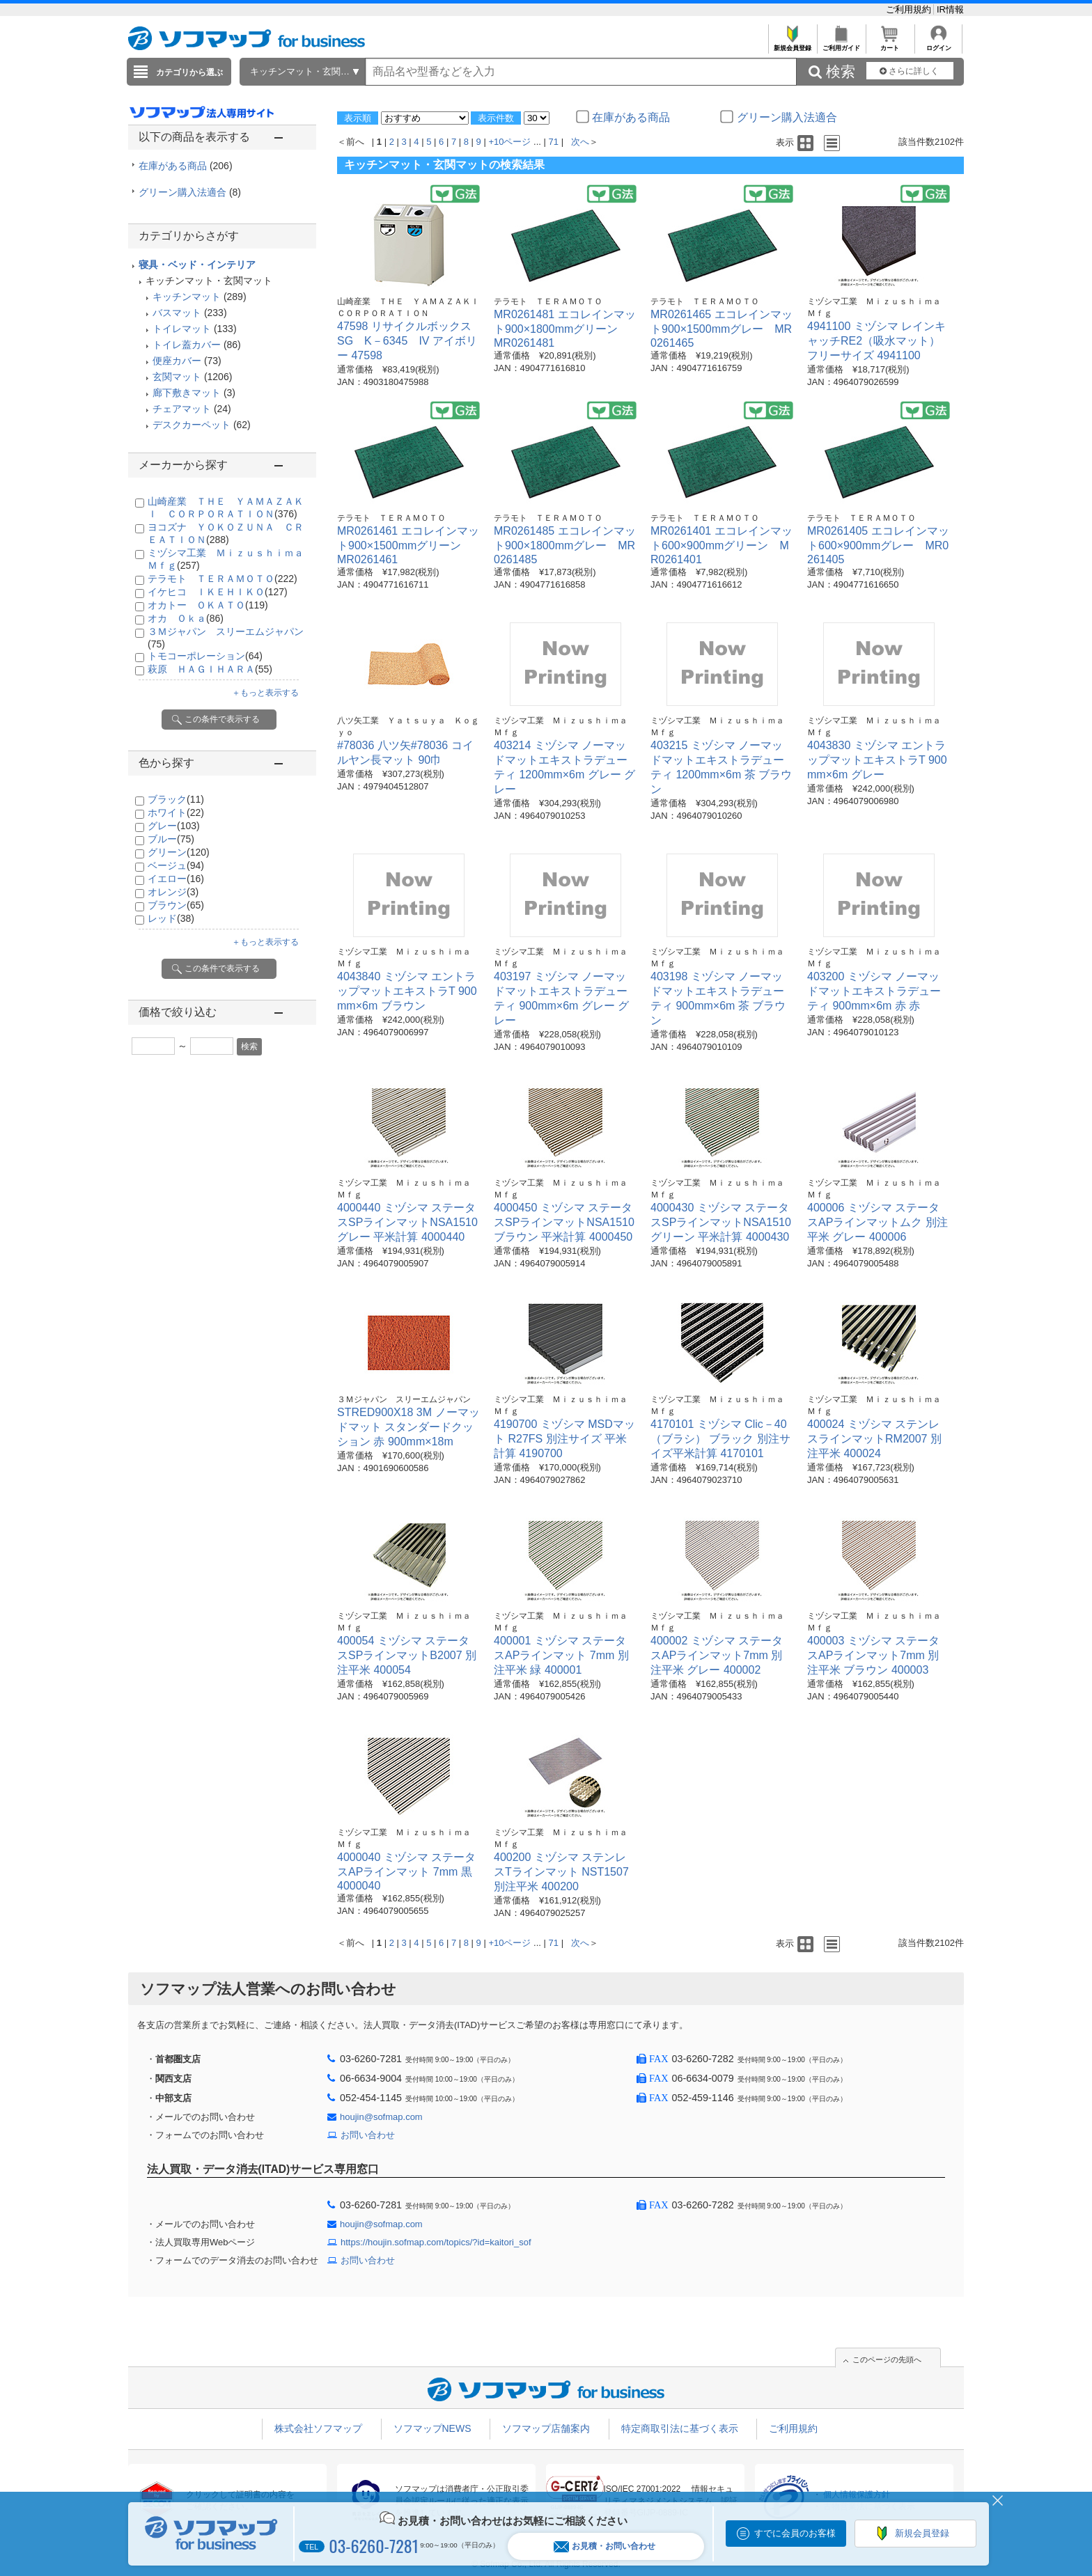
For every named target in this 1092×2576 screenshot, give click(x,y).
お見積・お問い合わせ (604, 2546)
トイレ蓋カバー (187, 344)
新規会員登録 (792, 44)
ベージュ (176, 865)
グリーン (179, 852)
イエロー (176, 878)
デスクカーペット (192, 424)
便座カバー (177, 360)
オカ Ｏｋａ (186, 618)
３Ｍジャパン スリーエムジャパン (404, 1399)
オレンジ (173, 891)
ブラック (176, 799)
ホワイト (176, 812)
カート (889, 44)
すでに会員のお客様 (795, 2533)
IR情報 (950, 9)
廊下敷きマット (187, 392)
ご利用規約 (910, 9)
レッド (171, 918)
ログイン (938, 44)
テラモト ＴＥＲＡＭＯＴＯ (222, 578)
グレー (174, 825)
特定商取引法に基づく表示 (679, 2428)
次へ (580, 141)
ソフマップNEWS (432, 2428)
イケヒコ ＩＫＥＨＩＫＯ (218, 591)
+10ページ (509, 141)
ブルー (171, 839)
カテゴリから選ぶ (189, 72)
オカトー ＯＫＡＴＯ (208, 605)
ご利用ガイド (841, 44)
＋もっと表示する (265, 693)
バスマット (177, 312)
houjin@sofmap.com (381, 2117)
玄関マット (177, 376)
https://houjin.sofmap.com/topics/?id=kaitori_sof (436, 2242)
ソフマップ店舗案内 (546, 2428)
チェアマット (182, 408)
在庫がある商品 (186, 165)
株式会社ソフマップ (318, 2428)
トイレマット (182, 328)
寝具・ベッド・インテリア (197, 264)
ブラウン (176, 905)
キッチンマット (187, 296)
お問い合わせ (368, 2135)
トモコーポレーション (205, 655)
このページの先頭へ (886, 2359)
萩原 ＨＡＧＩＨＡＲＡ (210, 669)
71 (554, 141)
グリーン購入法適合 (190, 192)
